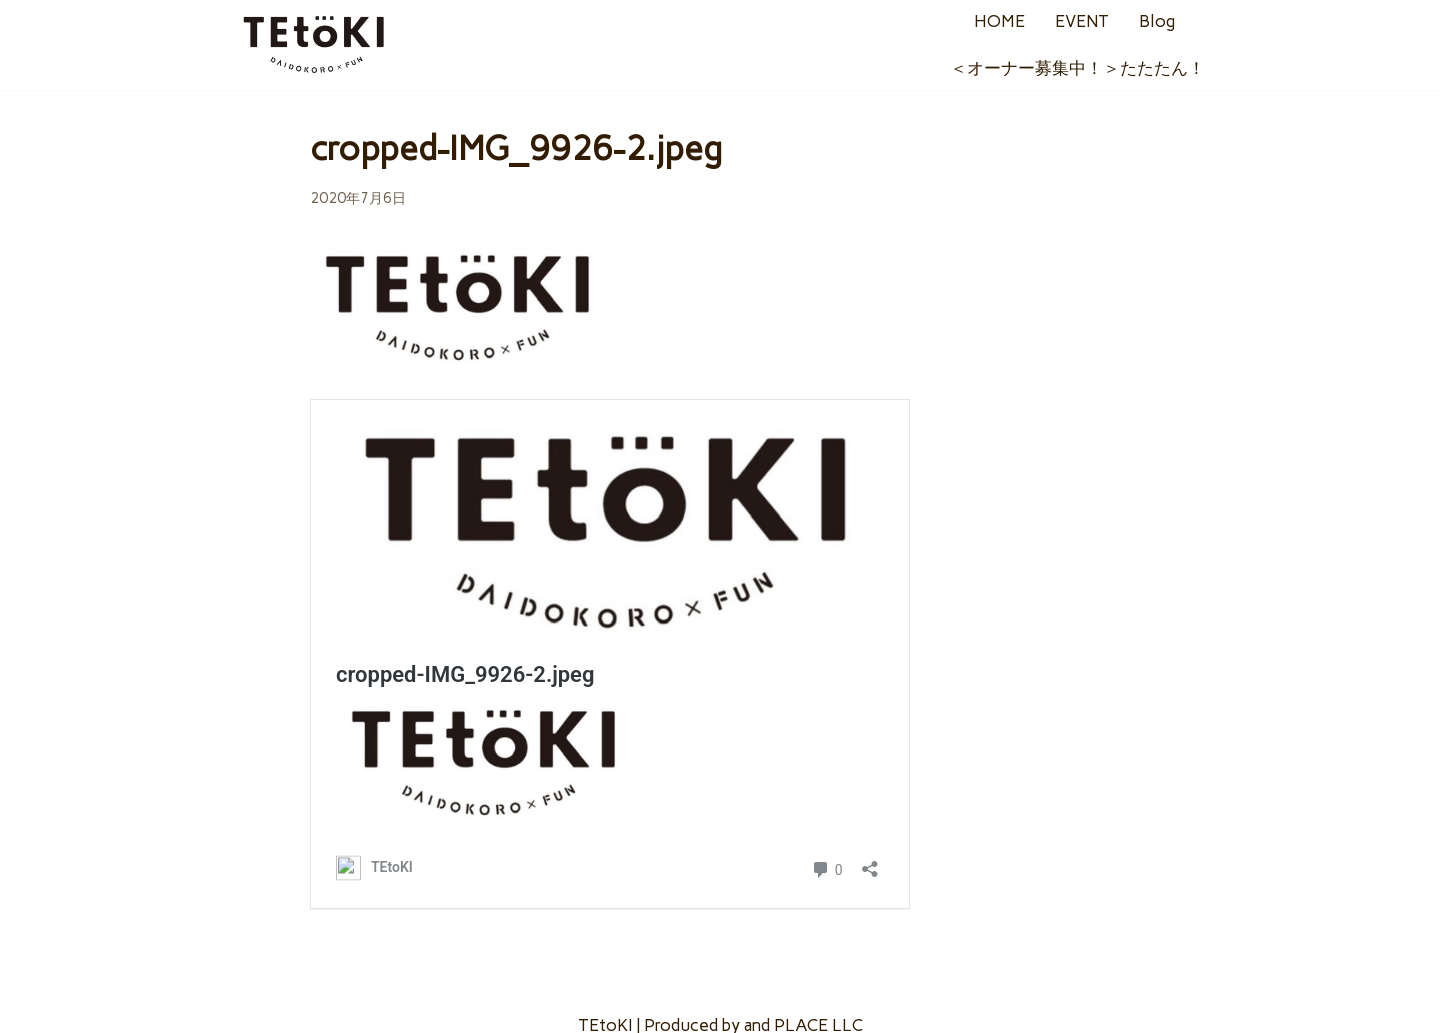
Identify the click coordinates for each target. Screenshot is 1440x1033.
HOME (999, 21)
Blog (1157, 21)
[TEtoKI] (315, 44)
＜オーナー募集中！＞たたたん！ (1077, 68)
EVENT (1082, 21)
